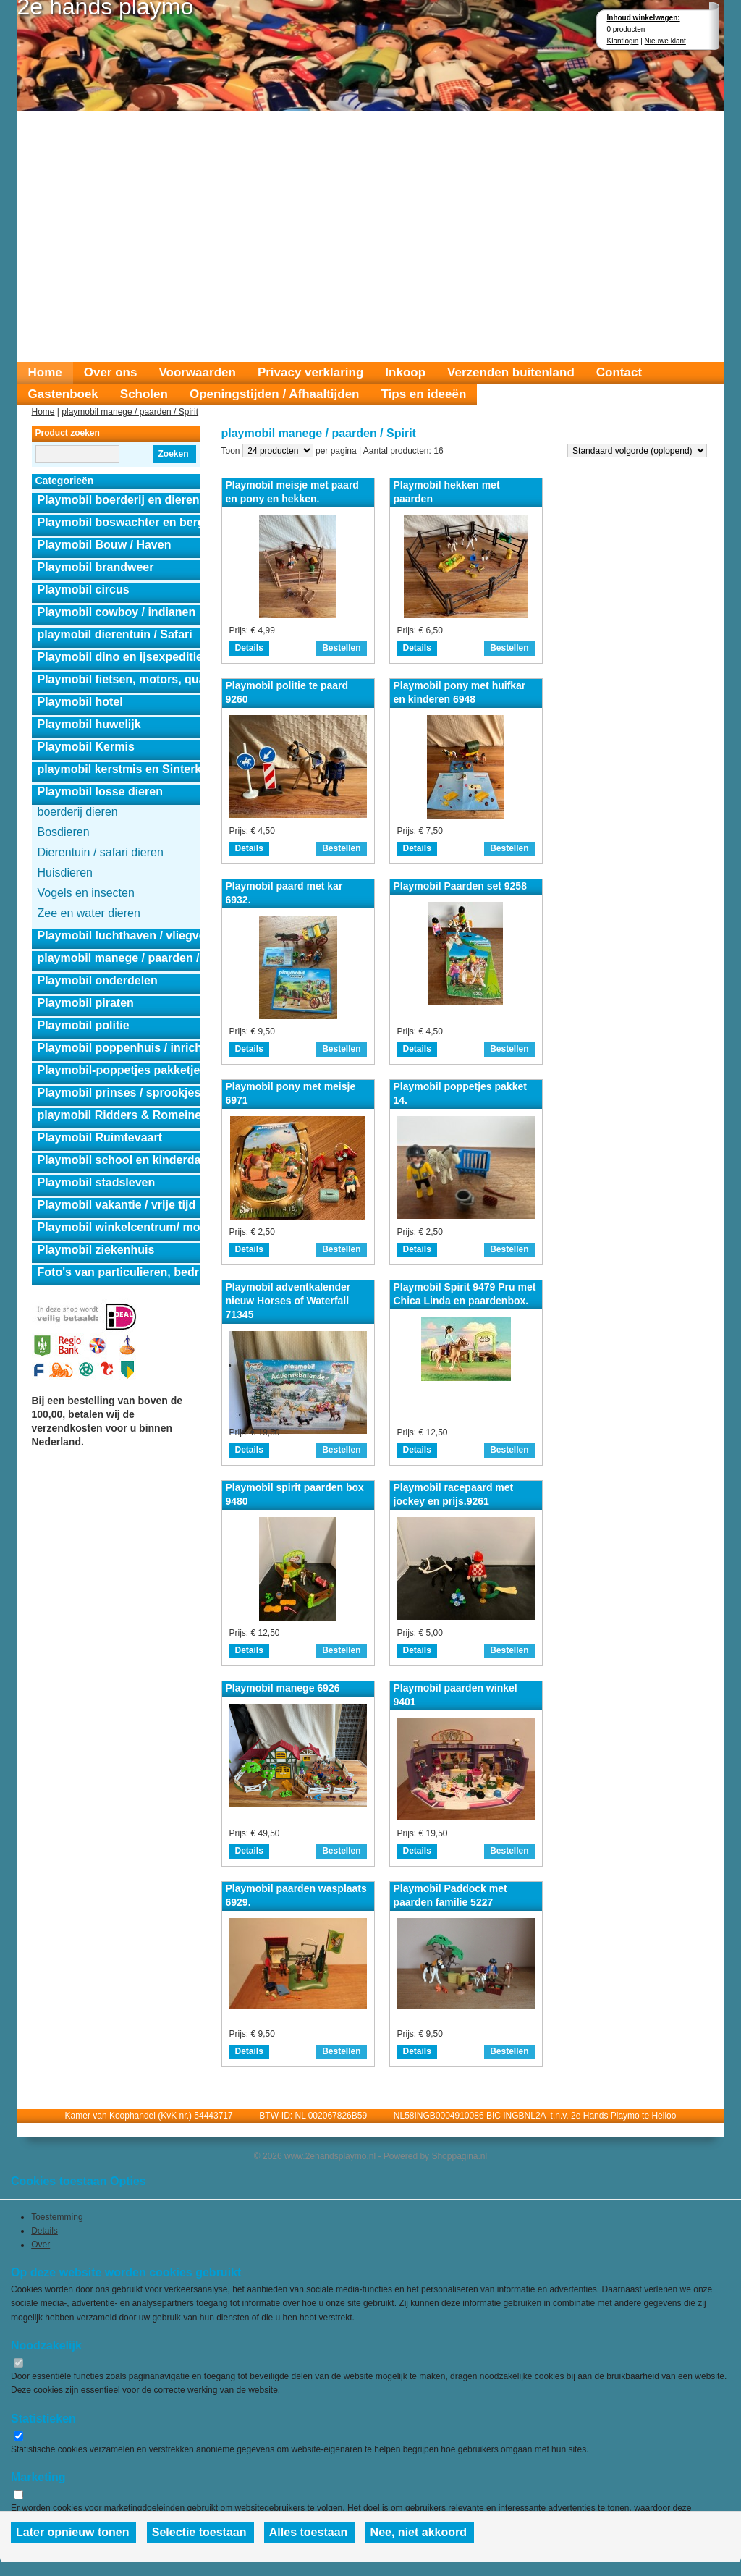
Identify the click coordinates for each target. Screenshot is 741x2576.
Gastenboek (63, 394)
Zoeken (173, 454)
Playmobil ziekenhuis (96, 1249)
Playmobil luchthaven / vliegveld (119, 935)
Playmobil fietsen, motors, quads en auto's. (119, 679)
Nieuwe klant (665, 41)
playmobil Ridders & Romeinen (119, 1115)
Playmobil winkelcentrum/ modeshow (119, 1227)
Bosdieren (64, 832)
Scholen (144, 394)
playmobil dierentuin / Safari (115, 634)
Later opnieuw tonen (72, 2532)
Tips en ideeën (423, 394)
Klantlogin (623, 41)
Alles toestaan (308, 2532)
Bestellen (341, 648)
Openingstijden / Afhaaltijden (275, 394)
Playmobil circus (84, 589)
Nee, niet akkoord (418, 2532)
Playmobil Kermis (86, 746)
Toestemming (56, 2217)
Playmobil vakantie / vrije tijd (117, 1205)
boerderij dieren (78, 812)
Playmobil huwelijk (89, 724)
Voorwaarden (196, 372)
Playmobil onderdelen (98, 980)
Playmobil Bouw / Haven (105, 545)
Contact (619, 372)
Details (249, 648)
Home (45, 372)
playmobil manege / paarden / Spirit (130, 412)
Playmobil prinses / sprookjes (119, 1092)
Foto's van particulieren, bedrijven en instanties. (119, 1272)
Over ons (110, 372)
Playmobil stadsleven (97, 1182)
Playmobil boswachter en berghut (119, 522)
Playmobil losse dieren (100, 791)
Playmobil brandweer (96, 567)
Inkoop (405, 372)
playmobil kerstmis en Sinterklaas (119, 769)
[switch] (18, 2363)
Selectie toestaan (199, 2532)
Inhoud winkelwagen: (643, 18)
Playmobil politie (84, 1025)
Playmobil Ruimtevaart (100, 1137)
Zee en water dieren (89, 913)
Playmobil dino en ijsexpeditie (119, 657)
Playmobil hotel (80, 702)
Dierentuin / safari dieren (101, 852)
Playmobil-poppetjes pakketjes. (119, 1070)
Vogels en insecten (86, 893)
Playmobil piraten (86, 1003)
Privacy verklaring (310, 372)
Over (40, 2244)
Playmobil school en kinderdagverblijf (119, 1160)
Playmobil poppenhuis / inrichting (119, 1048)
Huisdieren (65, 872)
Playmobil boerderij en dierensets (119, 500)
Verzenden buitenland (511, 372)
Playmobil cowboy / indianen (117, 612)
